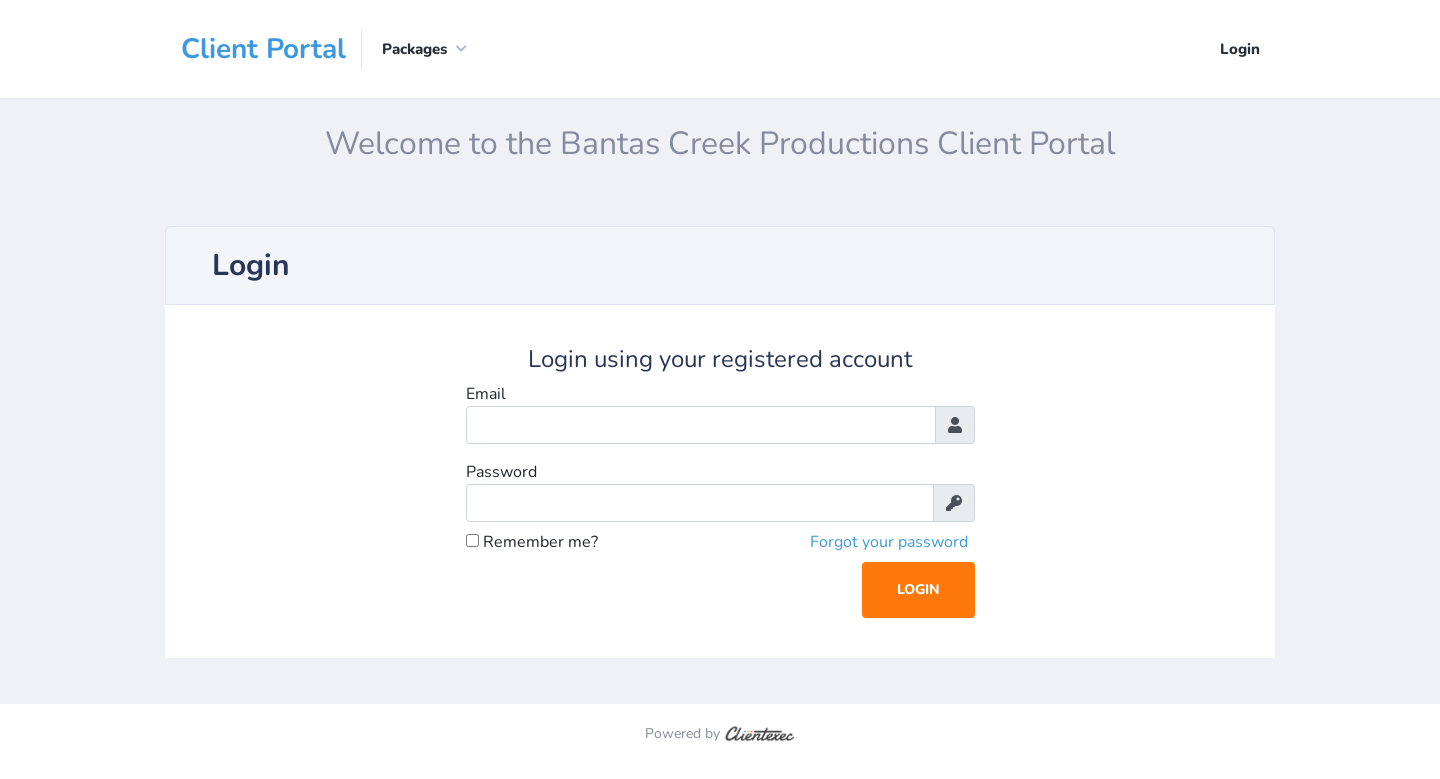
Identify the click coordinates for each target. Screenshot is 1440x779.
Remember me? (532, 542)
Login (1240, 49)
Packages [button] (414, 49)
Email (486, 394)
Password (501, 472)
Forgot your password (889, 542)
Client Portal (263, 49)
